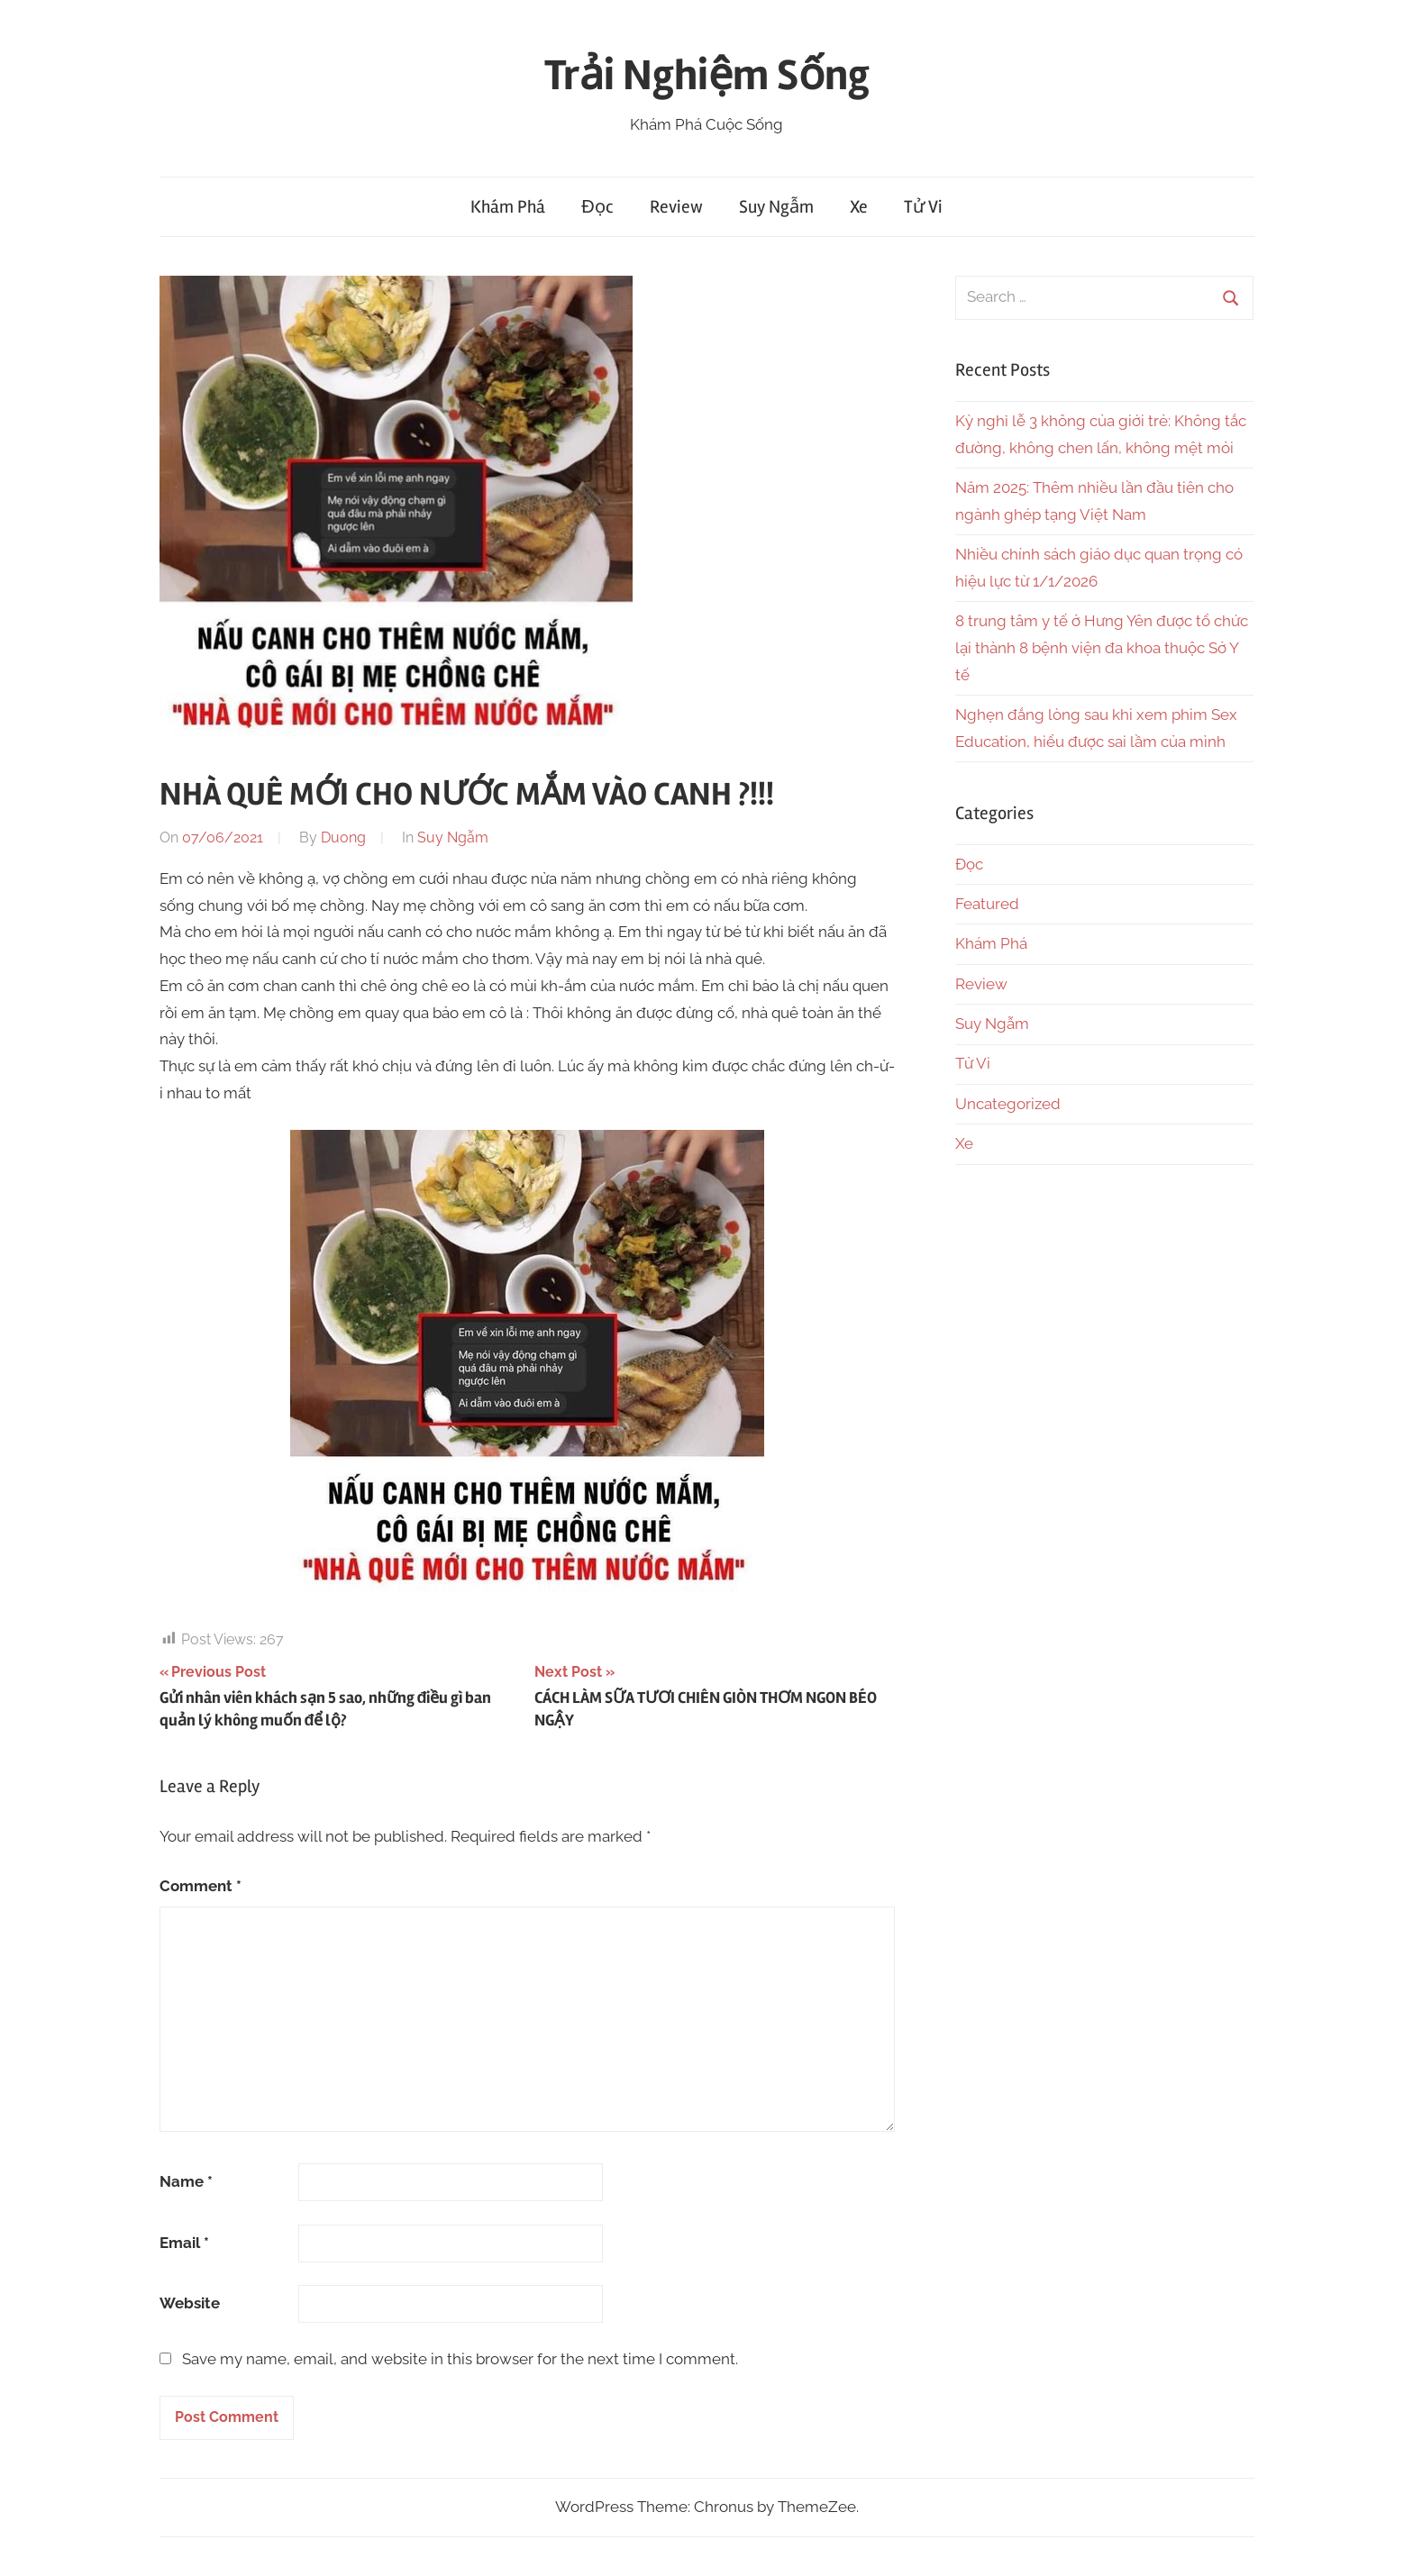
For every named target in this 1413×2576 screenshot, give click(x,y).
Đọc (597, 207)
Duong (343, 837)
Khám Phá (507, 207)
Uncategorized (1008, 1104)
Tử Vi (923, 207)
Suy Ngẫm (776, 207)
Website (190, 2303)
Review (676, 207)
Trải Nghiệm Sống (707, 75)
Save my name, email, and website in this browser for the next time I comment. (460, 2359)
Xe (859, 207)
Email (184, 2243)
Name (186, 2181)
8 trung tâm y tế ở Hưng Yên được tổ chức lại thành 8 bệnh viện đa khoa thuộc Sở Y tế (1101, 648)
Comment (201, 1886)
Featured (987, 904)
